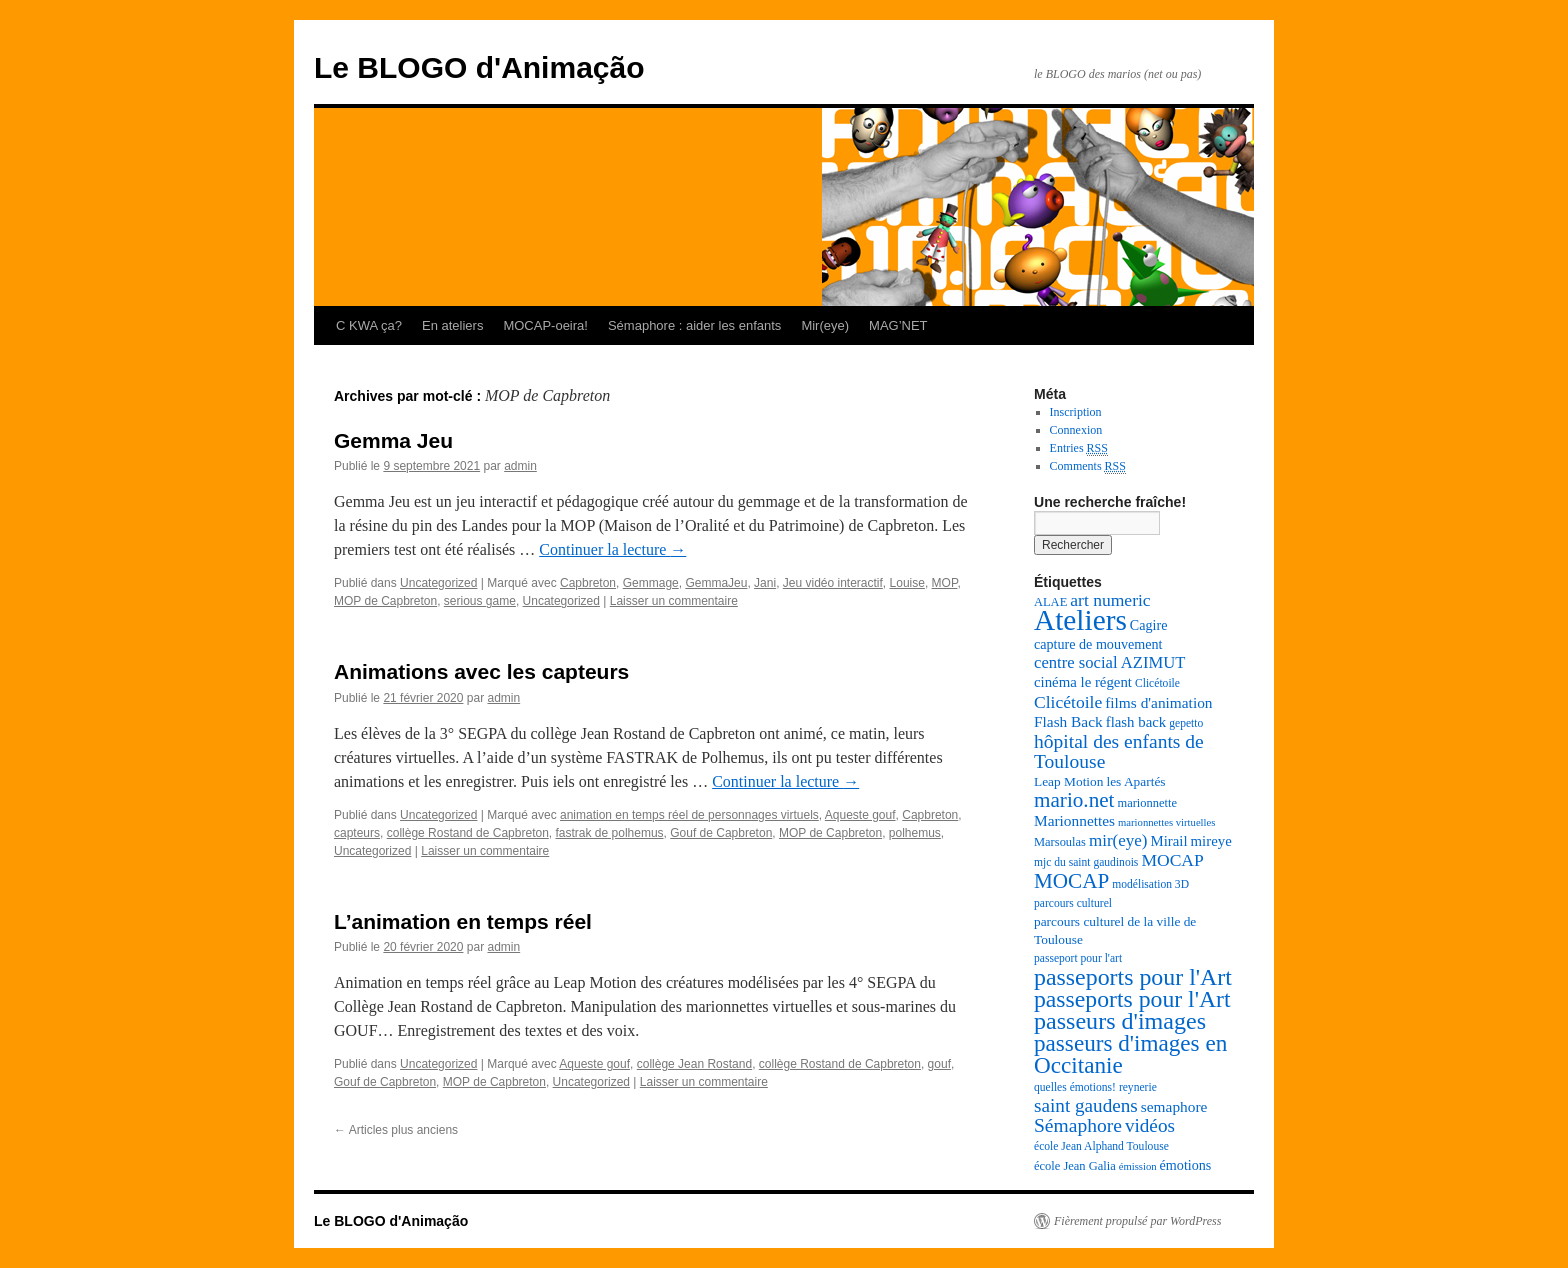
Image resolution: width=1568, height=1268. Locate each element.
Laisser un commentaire (674, 601)
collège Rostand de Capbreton (468, 833)
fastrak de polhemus (610, 833)
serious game (480, 601)
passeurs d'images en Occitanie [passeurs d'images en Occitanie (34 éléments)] (1130, 1054)
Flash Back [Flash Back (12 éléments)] (1068, 721)
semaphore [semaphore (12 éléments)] (1174, 1106)
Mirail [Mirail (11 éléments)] (1168, 841)
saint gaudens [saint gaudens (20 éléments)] (1086, 1105)
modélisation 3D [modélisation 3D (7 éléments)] (1150, 884)
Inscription (1076, 412)
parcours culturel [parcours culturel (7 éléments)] (1073, 903)
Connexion (1076, 430)
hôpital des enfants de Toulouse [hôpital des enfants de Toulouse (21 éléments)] (1119, 751)
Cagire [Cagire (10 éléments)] (1149, 625)
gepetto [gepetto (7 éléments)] (1186, 723)
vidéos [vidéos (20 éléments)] (1150, 1125)
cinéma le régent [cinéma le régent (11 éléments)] (1083, 682)
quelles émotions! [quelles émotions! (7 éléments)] (1075, 1087)
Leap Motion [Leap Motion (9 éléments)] (1068, 781)
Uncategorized (438, 583)
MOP (945, 583)
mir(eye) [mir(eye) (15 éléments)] (1118, 840)
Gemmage (651, 583)
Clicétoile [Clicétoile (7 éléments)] (1157, 683)
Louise (907, 583)
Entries (1079, 448)
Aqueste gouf (860, 815)
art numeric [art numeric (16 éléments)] (1110, 600)
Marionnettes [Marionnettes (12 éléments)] (1074, 820)
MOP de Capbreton (385, 601)
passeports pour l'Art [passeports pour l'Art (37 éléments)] (1133, 977)
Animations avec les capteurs (481, 671)
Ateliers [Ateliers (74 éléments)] (1080, 620)
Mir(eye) (825, 325)
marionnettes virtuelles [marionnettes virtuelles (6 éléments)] (1166, 822)
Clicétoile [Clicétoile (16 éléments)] (1068, 702)
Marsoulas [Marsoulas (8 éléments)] (1060, 842)
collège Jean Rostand (694, 1064)
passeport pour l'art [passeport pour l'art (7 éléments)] (1078, 958)
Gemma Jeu (393, 440)
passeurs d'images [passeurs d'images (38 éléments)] (1120, 1021)
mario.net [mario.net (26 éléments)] (1074, 800)
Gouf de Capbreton (721, 833)
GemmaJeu (716, 583)
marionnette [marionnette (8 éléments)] (1147, 803)
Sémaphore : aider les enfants (694, 325)
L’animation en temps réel (463, 921)
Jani (765, 583)
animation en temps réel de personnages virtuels (689, 815)
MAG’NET (898, 325)
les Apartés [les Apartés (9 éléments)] (1135, 781)
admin (520, 466)
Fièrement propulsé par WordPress (1137, 1221)
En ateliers (452, 325)
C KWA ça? (369, 325)
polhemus (915, 833)
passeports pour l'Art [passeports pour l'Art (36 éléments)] (1132, 999)
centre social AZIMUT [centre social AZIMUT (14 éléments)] (1109, 662)
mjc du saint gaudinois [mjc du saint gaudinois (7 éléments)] (1086, 862)
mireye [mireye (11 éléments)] (1211, 841)
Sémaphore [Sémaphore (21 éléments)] (1078, 1125)
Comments (1088, 466)
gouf (939, 1064)
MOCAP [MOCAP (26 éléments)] (1071, 881)
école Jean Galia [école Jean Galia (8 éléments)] (1075, 1166)
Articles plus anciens (396, 1130)
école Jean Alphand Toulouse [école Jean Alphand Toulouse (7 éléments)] (1101, 1146)
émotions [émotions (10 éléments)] (1186, 1165)
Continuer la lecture (612, 549)
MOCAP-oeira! (545, 325)
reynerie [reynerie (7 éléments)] (1138, 1087)
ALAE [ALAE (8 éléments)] (1050, 602)
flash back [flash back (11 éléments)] (1136, 722)
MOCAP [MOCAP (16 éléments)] (1172, 860)
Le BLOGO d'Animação (479, 67)
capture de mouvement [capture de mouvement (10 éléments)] (1098, 644)
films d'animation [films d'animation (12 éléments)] (1158, 702)
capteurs (357, 833)
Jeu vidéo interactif (833, 583)
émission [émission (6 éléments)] (1138, 1166)
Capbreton (588, 583)
